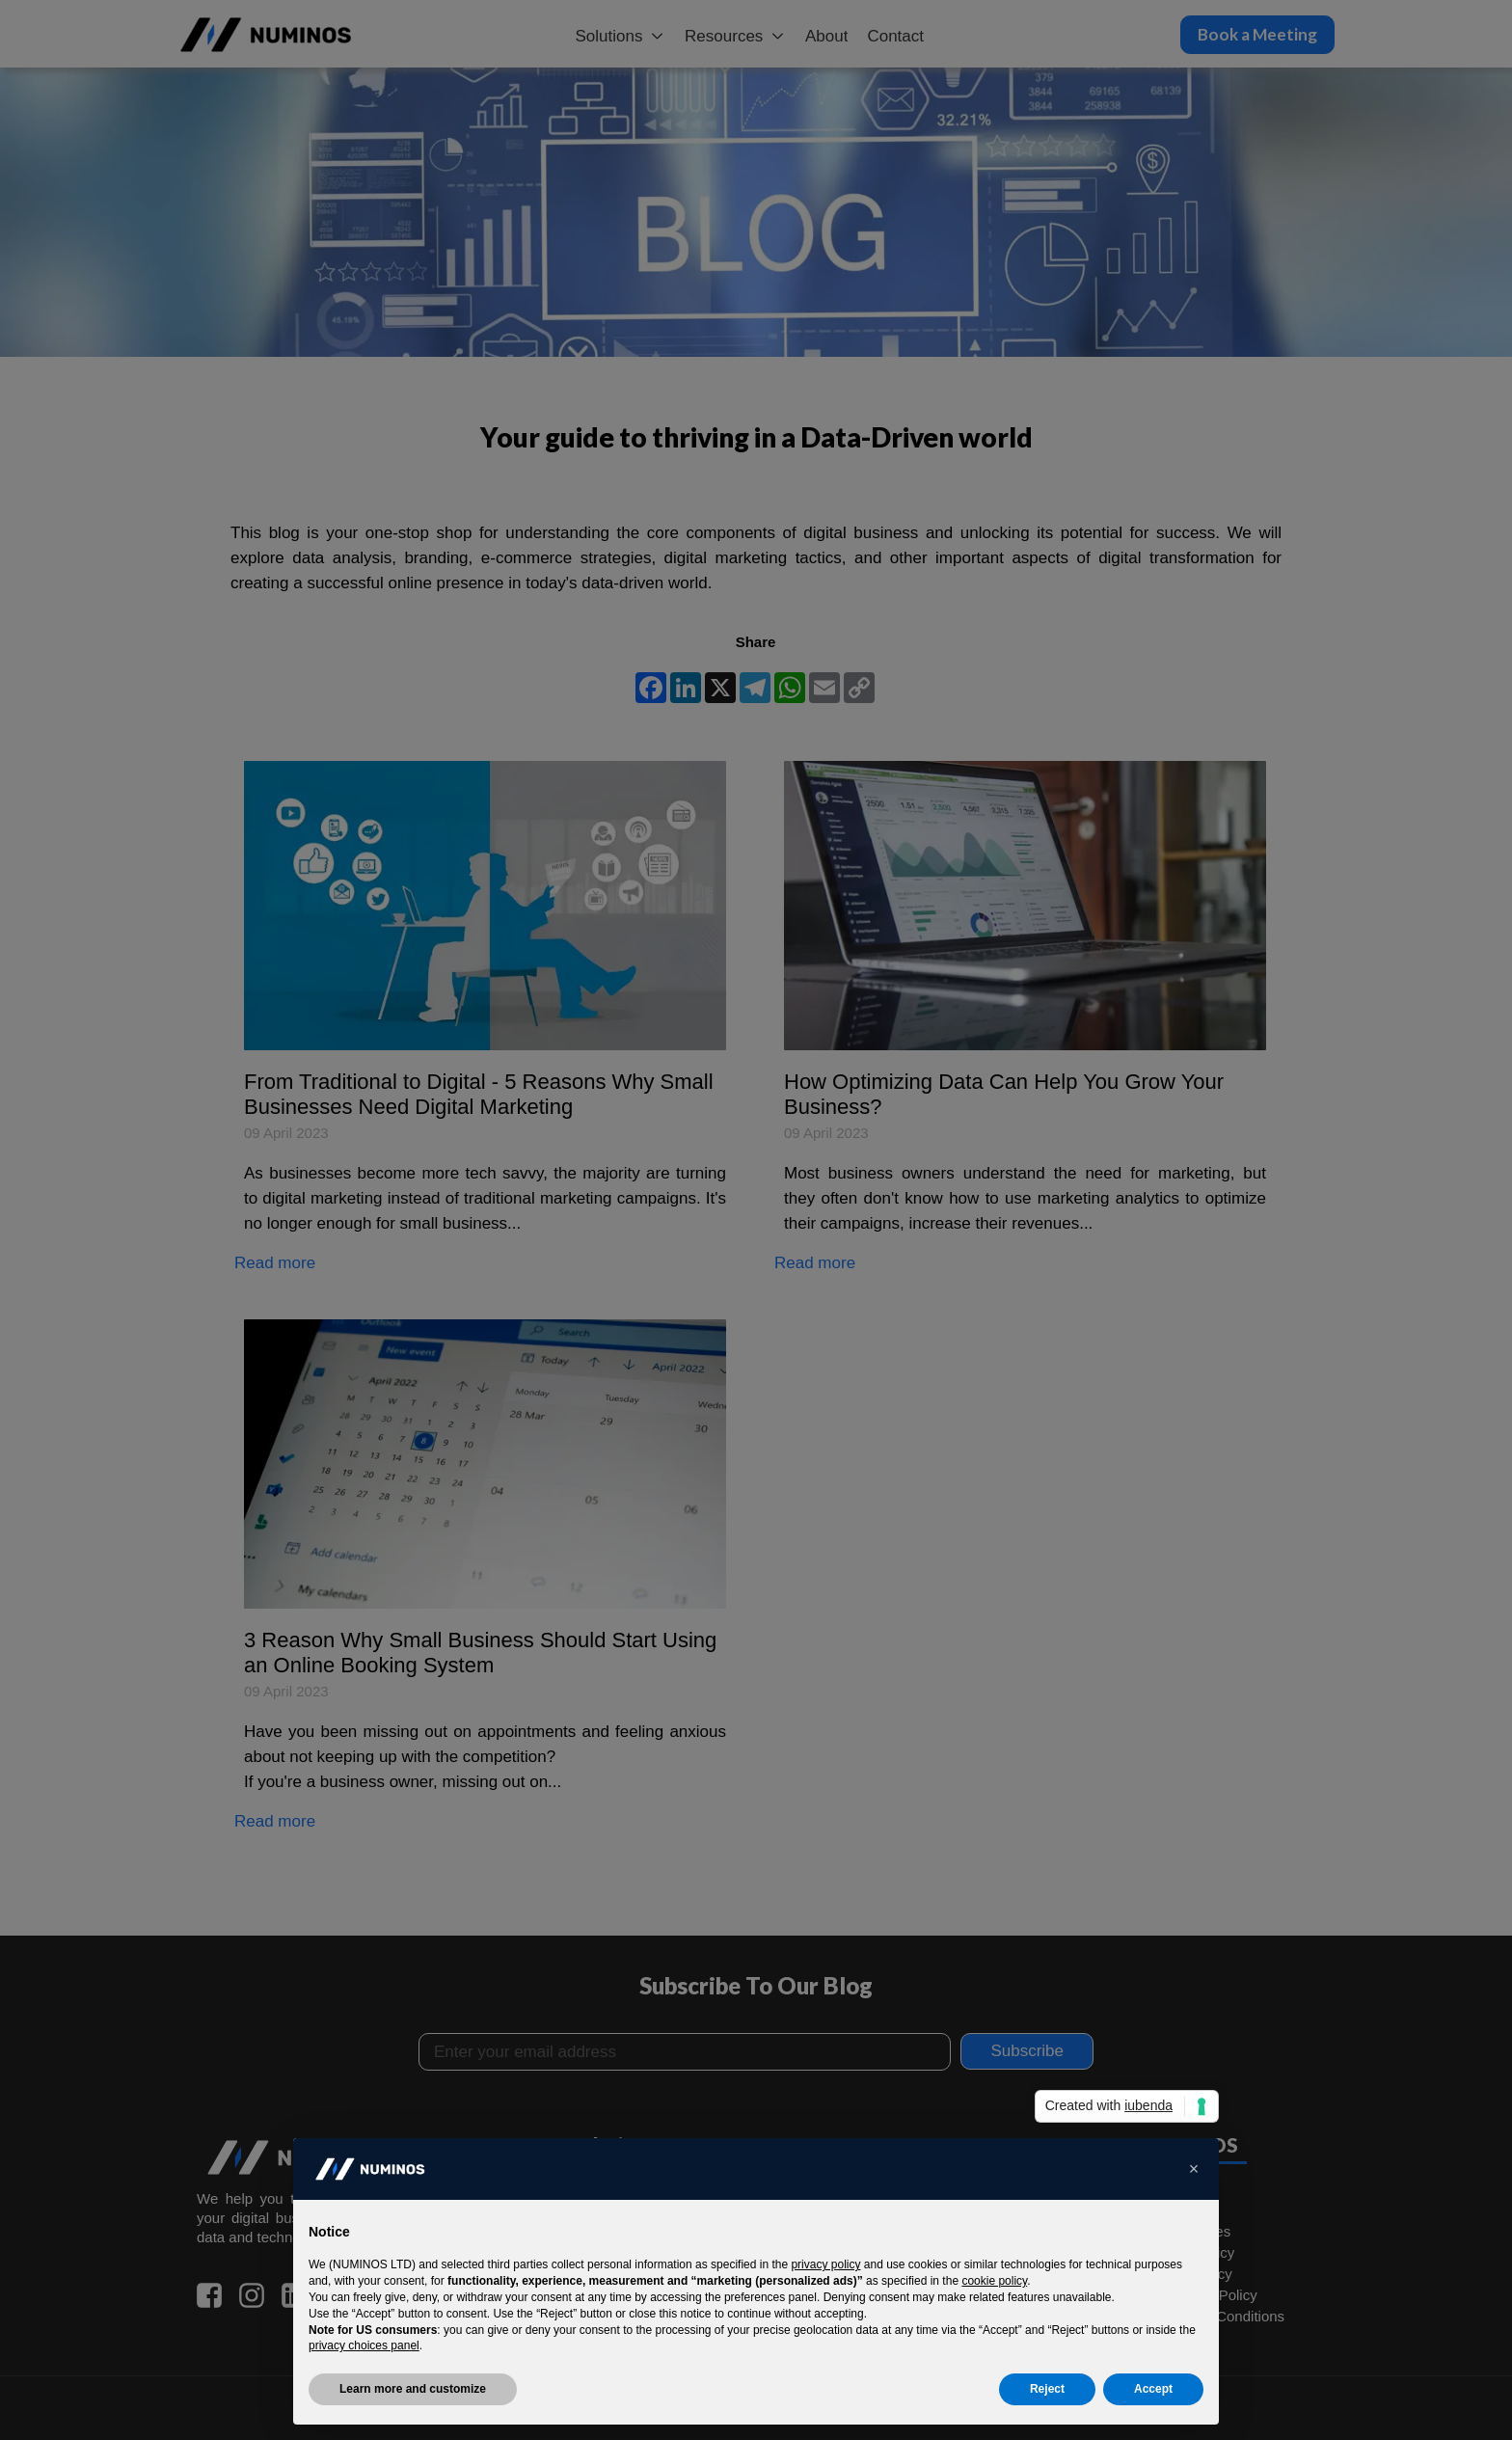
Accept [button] (1153, 2389)
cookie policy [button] (994, 2281)
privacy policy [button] (825, 2264)
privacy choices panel (364, 2345)
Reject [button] (1047, 2389)
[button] (1193, 2169)
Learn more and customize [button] (412, 2389)
